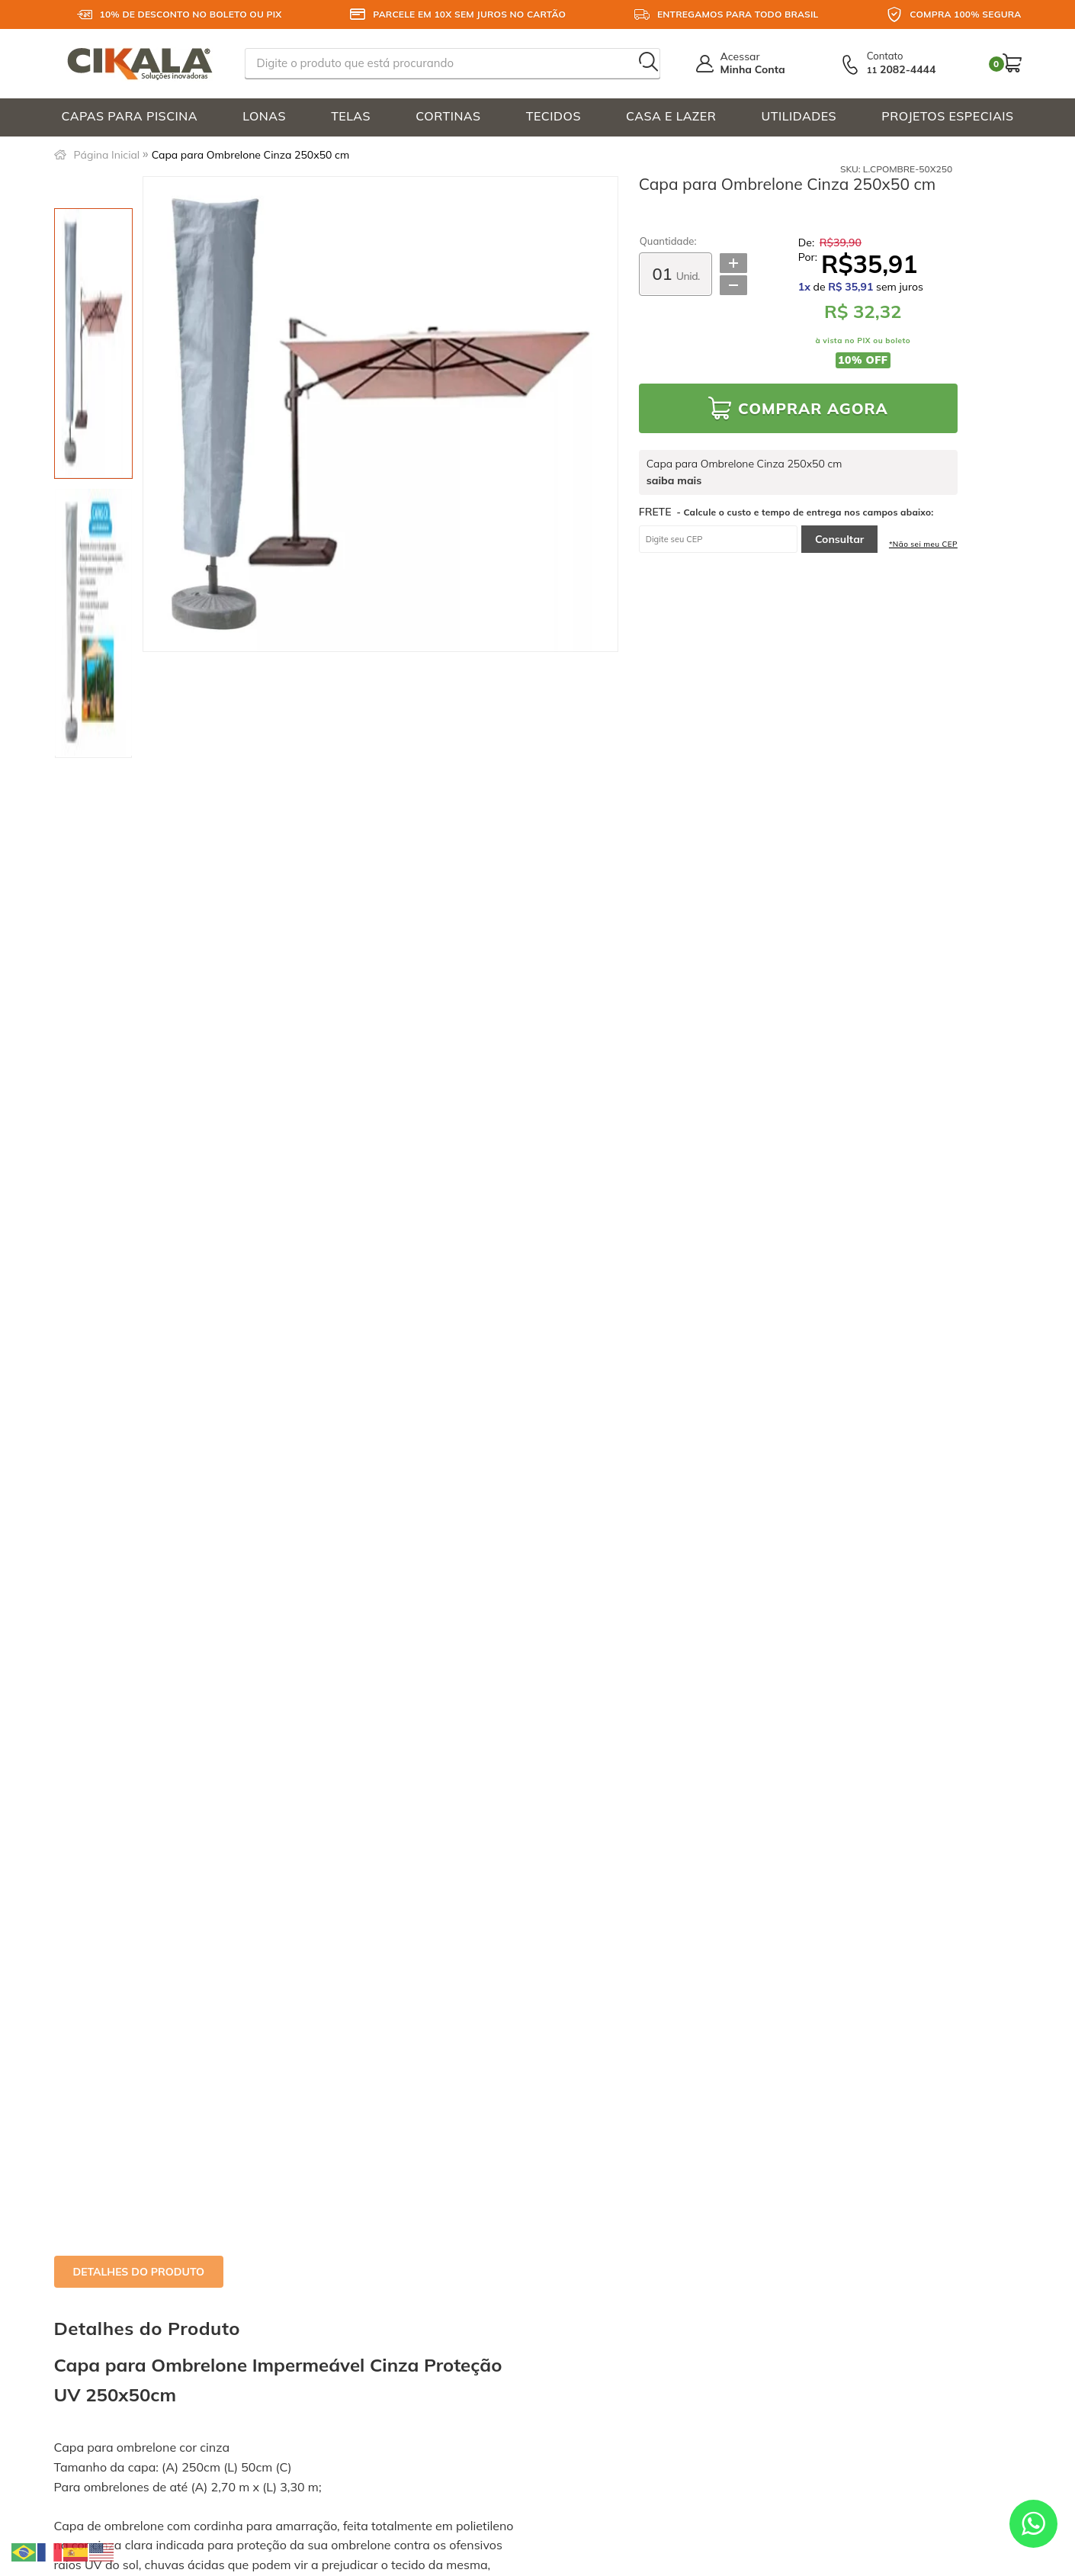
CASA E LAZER (671, 116)
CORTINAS (448, 116)
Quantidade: (668, 241)
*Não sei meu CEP (923, 544)
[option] (93, 343)
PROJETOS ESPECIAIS (947, 116)
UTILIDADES (799, 116)
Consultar (839, 539)
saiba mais (674, 480)
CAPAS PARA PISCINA (130, 116)
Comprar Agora (813, 408)
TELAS (351, 116)
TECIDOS (553, 116)
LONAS (264, 116)
